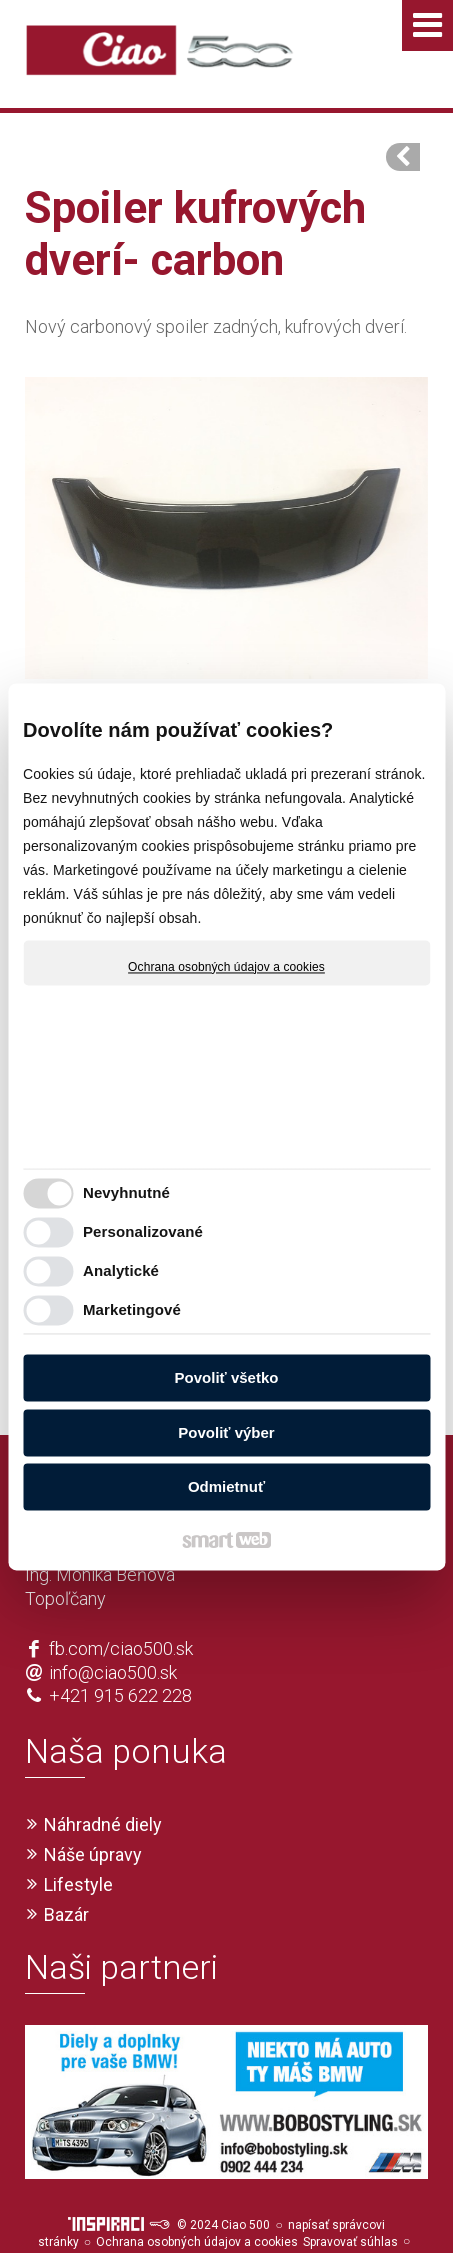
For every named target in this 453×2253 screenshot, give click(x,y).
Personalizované (143, 1231)
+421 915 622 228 (120, 1659)
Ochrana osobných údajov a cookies (226, 967)
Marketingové (132, 1309)
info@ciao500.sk (113, 1636)
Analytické (121, 1270)
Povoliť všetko (227, 1378)
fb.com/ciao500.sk (121, 1612)
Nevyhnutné (126, 1192)
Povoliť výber (226, 1432)
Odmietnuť (226, 1487)
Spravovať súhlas (350, 2206)
